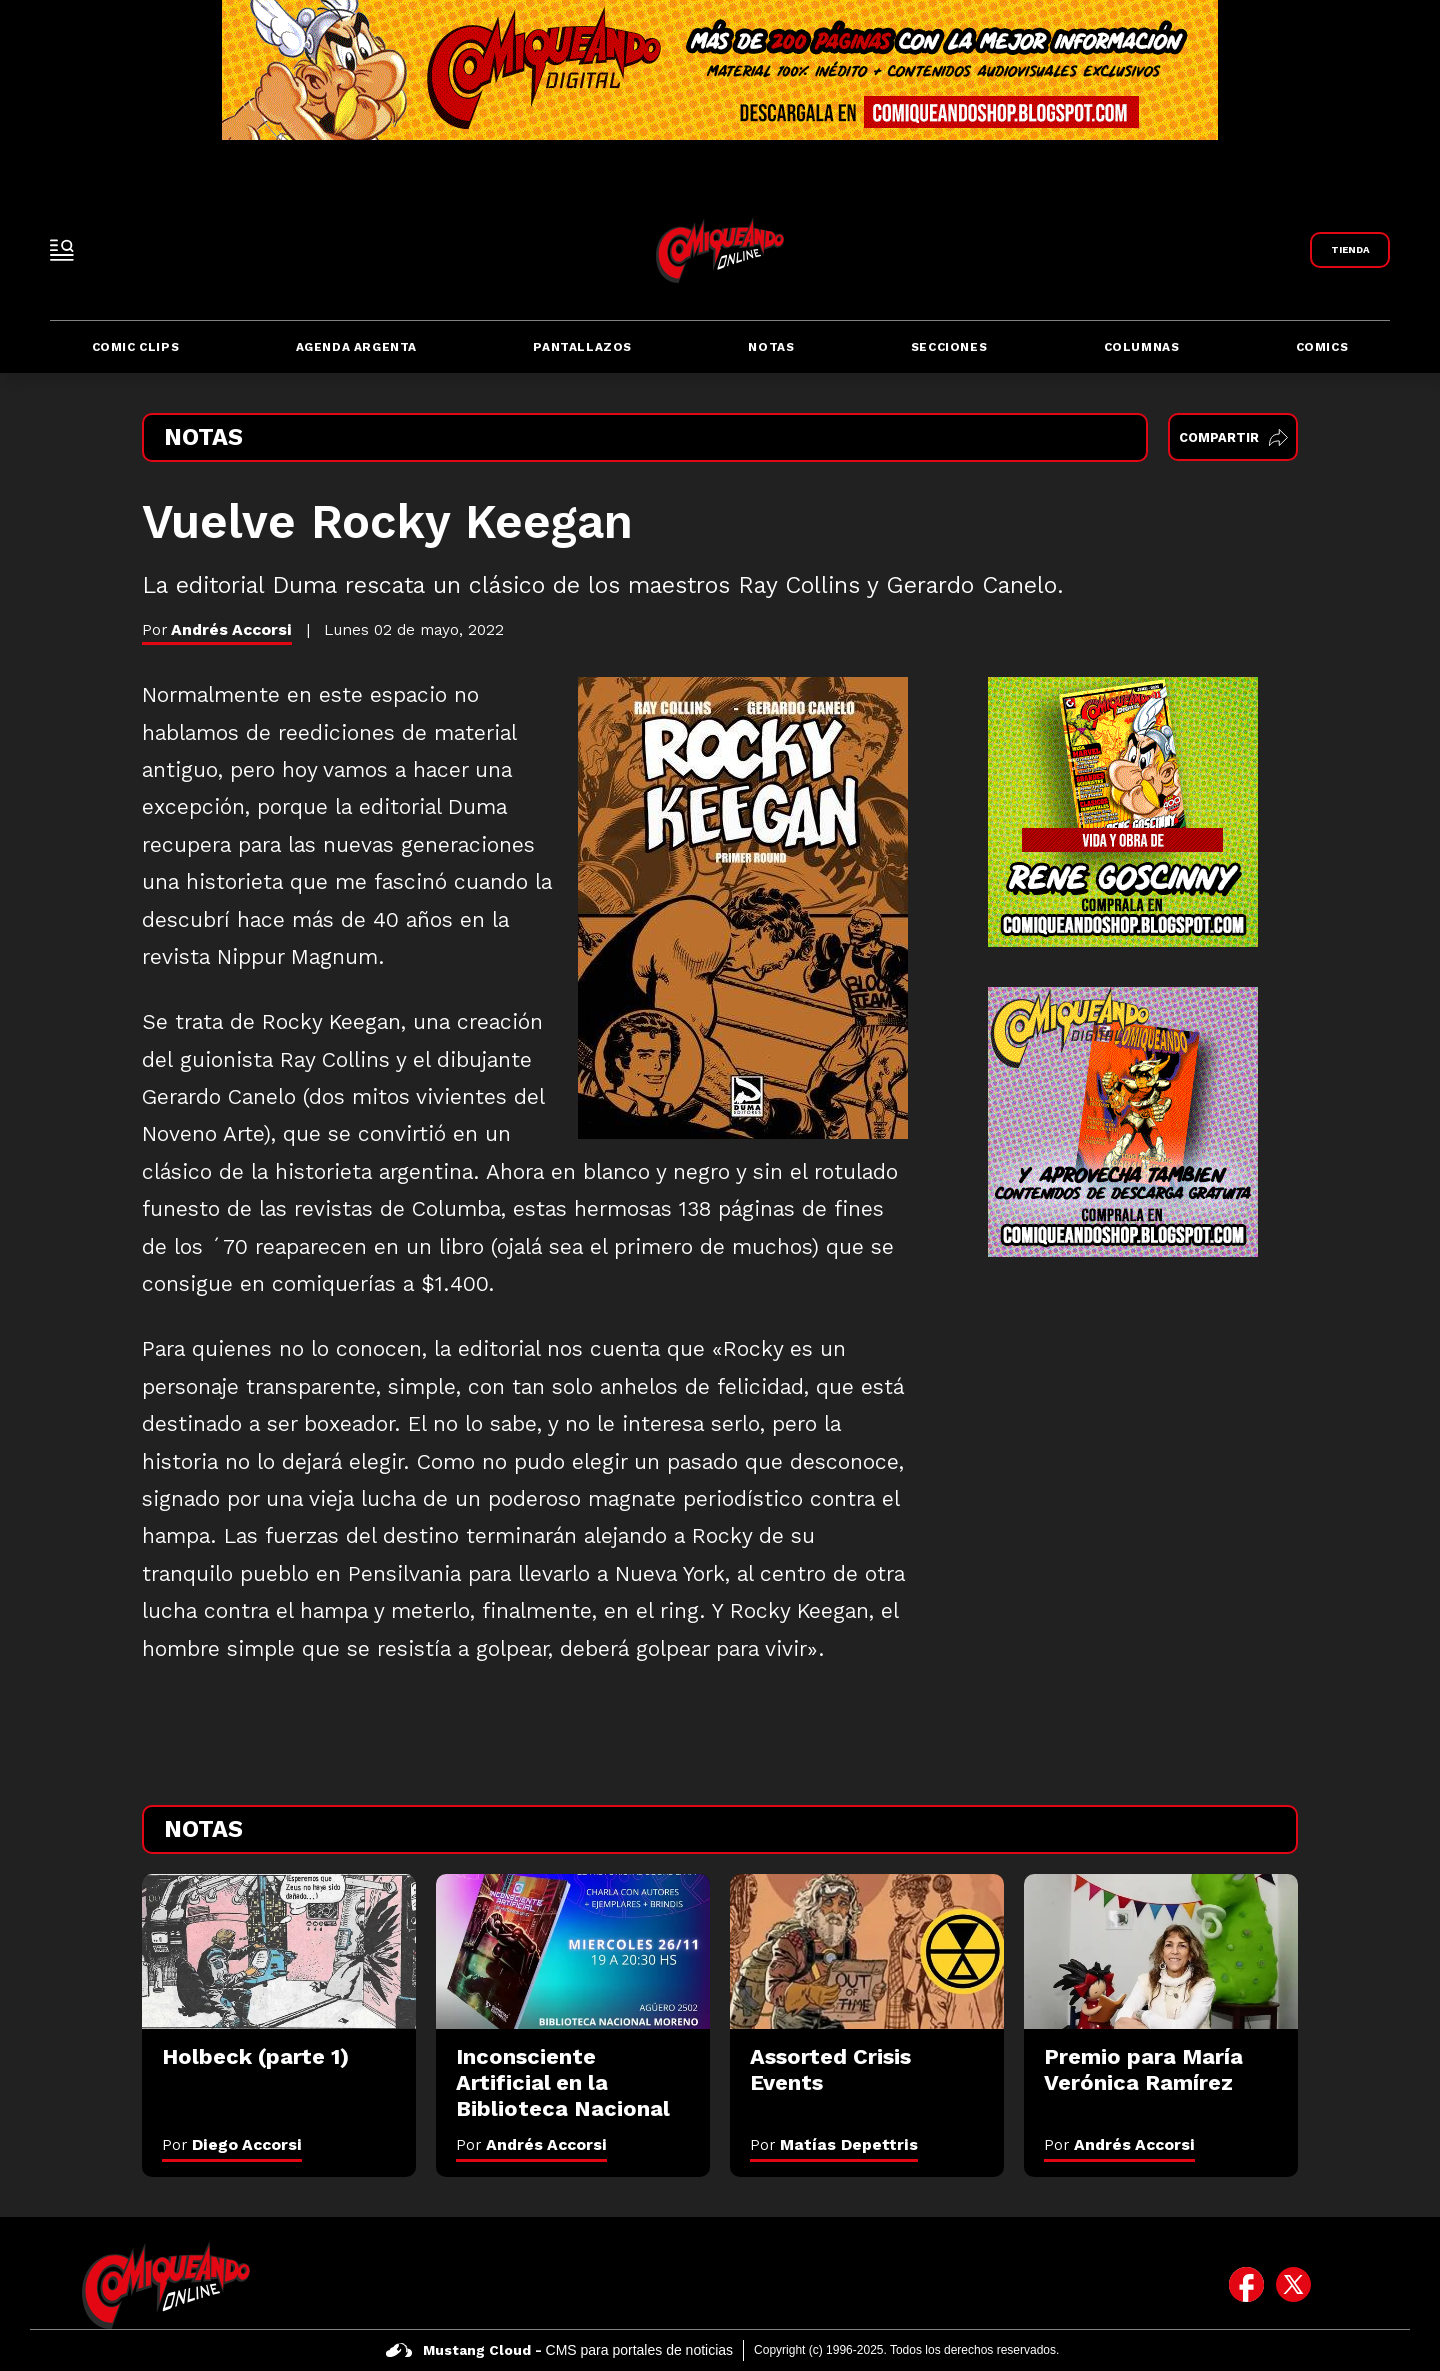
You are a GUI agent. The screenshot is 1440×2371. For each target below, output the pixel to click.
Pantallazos (582, 347)
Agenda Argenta (356, 347)
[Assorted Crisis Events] (867, 1951)
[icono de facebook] (1246, 2285)
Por (232, 2144)
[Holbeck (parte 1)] (279, 1951)
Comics (1322, 347)
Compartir (1233, 437)
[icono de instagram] (1340, 2285)
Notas (771, 347)
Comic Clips (136, 347)
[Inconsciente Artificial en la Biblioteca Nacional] (573, 1951)
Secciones (949, 347)
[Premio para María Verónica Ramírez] (1161, 1951)
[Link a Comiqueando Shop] (1350, 250)
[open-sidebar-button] (62, 250)
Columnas (1142, 347)
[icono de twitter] (1293, 2285)
